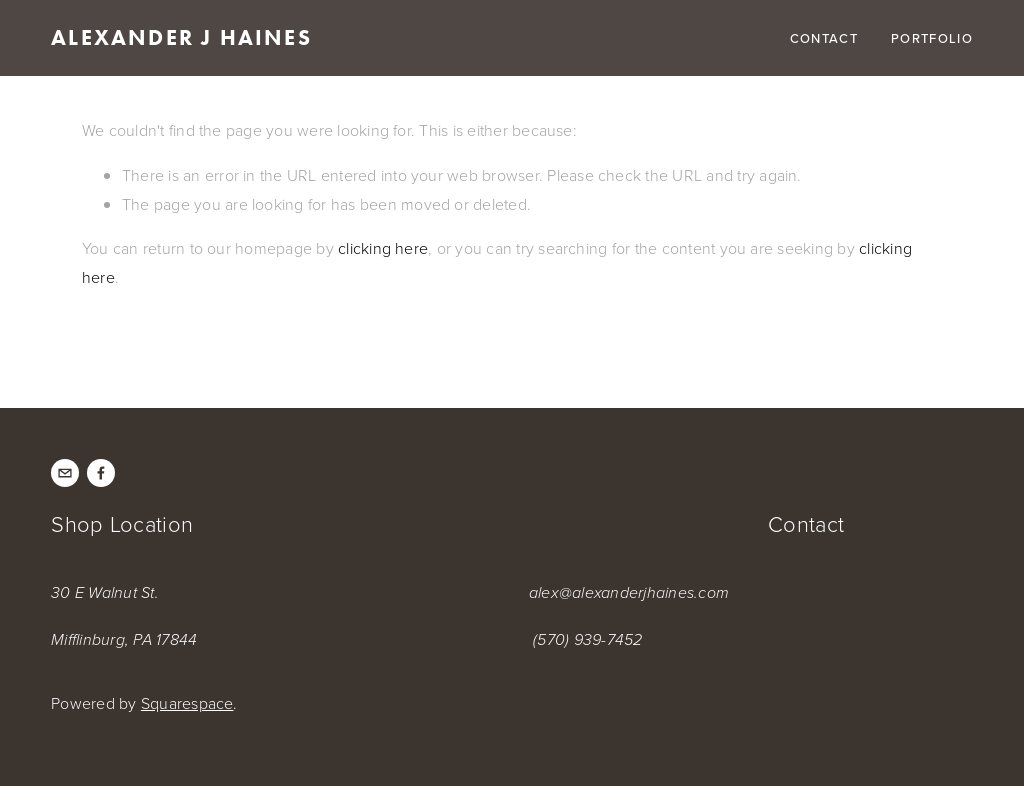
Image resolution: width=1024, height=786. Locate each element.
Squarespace (187, 703)
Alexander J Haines (181, 37)
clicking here (383, 248)
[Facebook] (101, 473)
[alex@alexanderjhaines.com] (65, 473)
